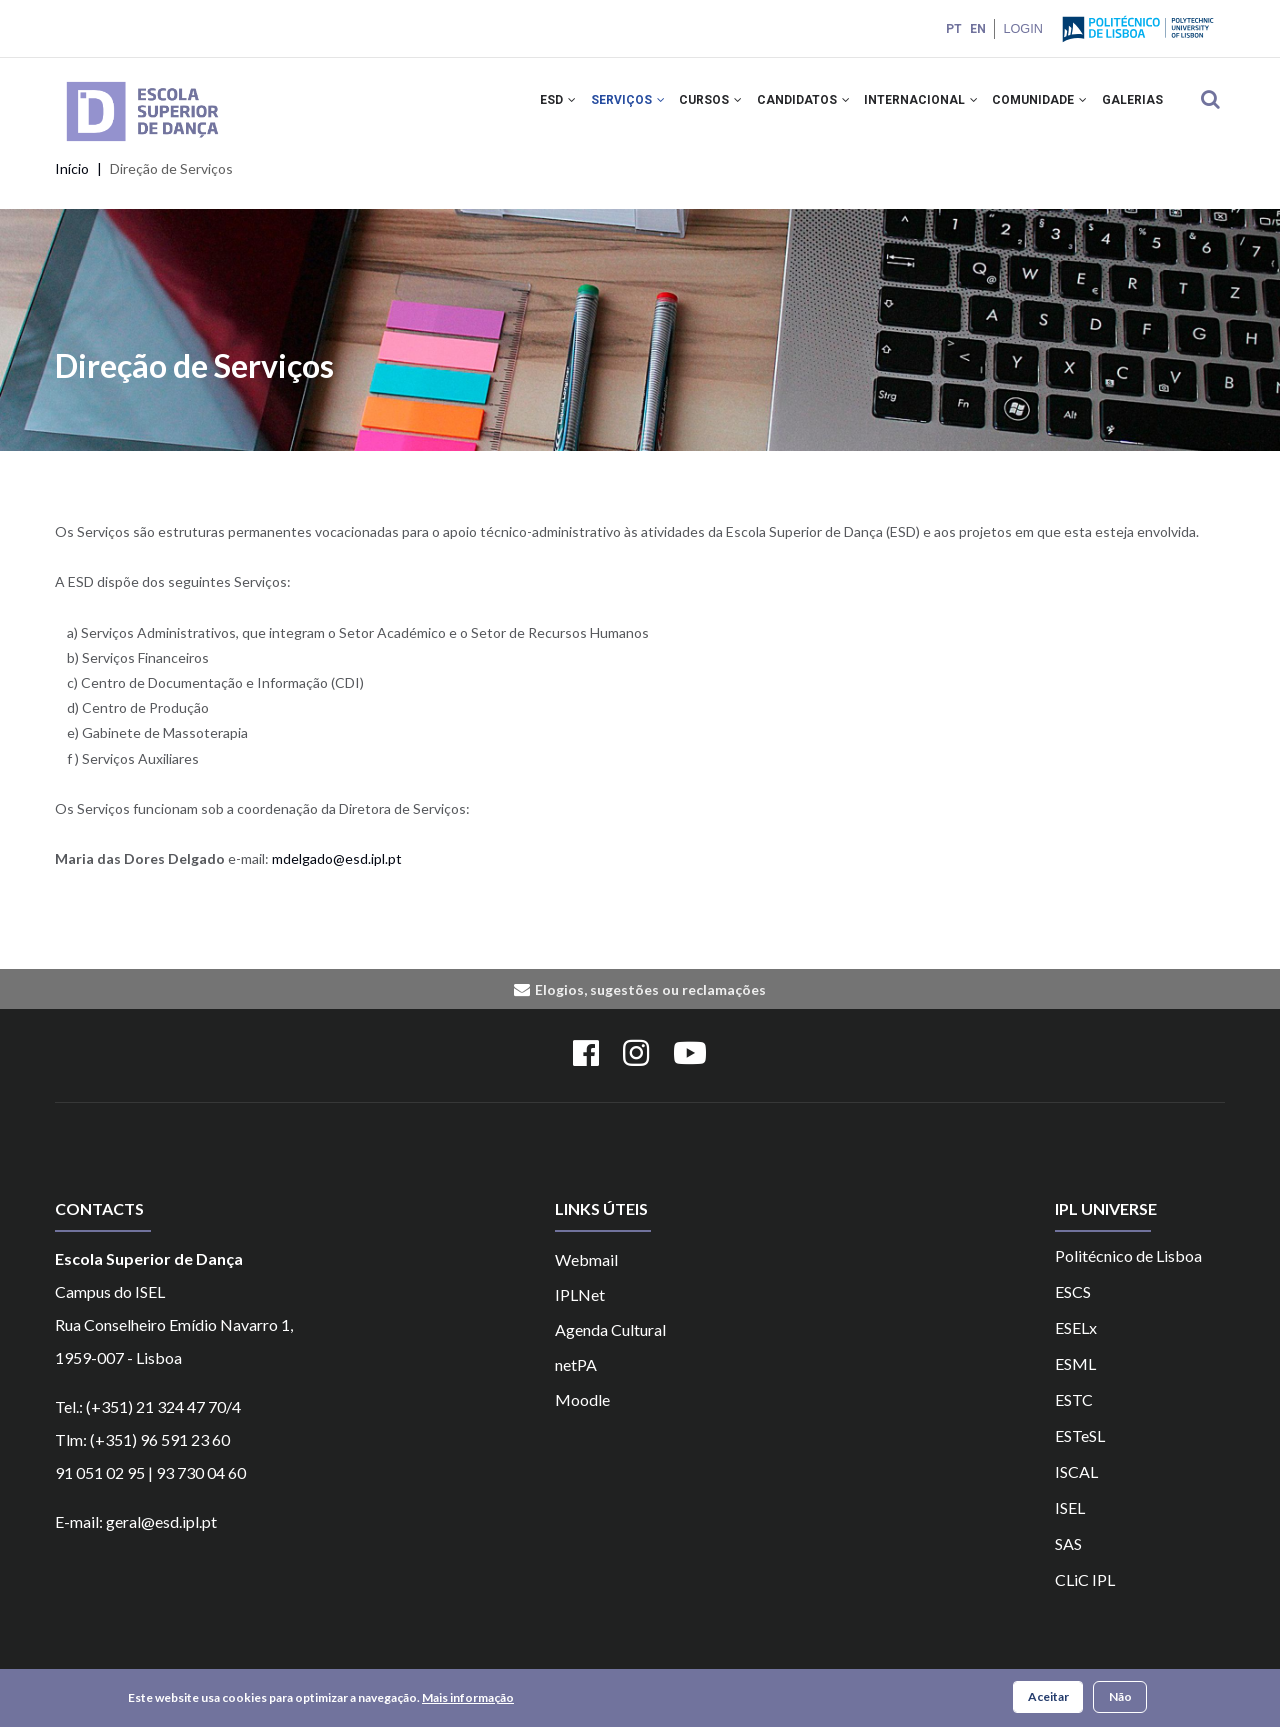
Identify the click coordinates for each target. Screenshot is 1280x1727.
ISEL (1070, 1524)
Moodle (582, 1416)
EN (976, 29)
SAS (1068, 1560)
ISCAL (1076, 1488)
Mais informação (468, 1698)
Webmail (586, 1276)
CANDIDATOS (783, 108)
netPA (576, 1381)
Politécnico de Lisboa (1128, 1272)
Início (72, 185)
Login (1022, 28)
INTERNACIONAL (907, 108)
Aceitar (1048, 1697)
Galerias (1129, 108)
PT (952, 29)
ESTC (1074, 1416)
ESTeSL (1080, 1452)
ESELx (1076, 1344)
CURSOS (685, 108)
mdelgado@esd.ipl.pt (337, 875)
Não (1120, 1697)
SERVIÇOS (597, 108)
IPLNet (580, 1311)
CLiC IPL (1085, 1596)
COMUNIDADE (1031, 108)
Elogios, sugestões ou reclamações (650, 1005)
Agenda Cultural (610, 1346)
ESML (1075, 1380)
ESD (522, 108)
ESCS (1073, 1308)
